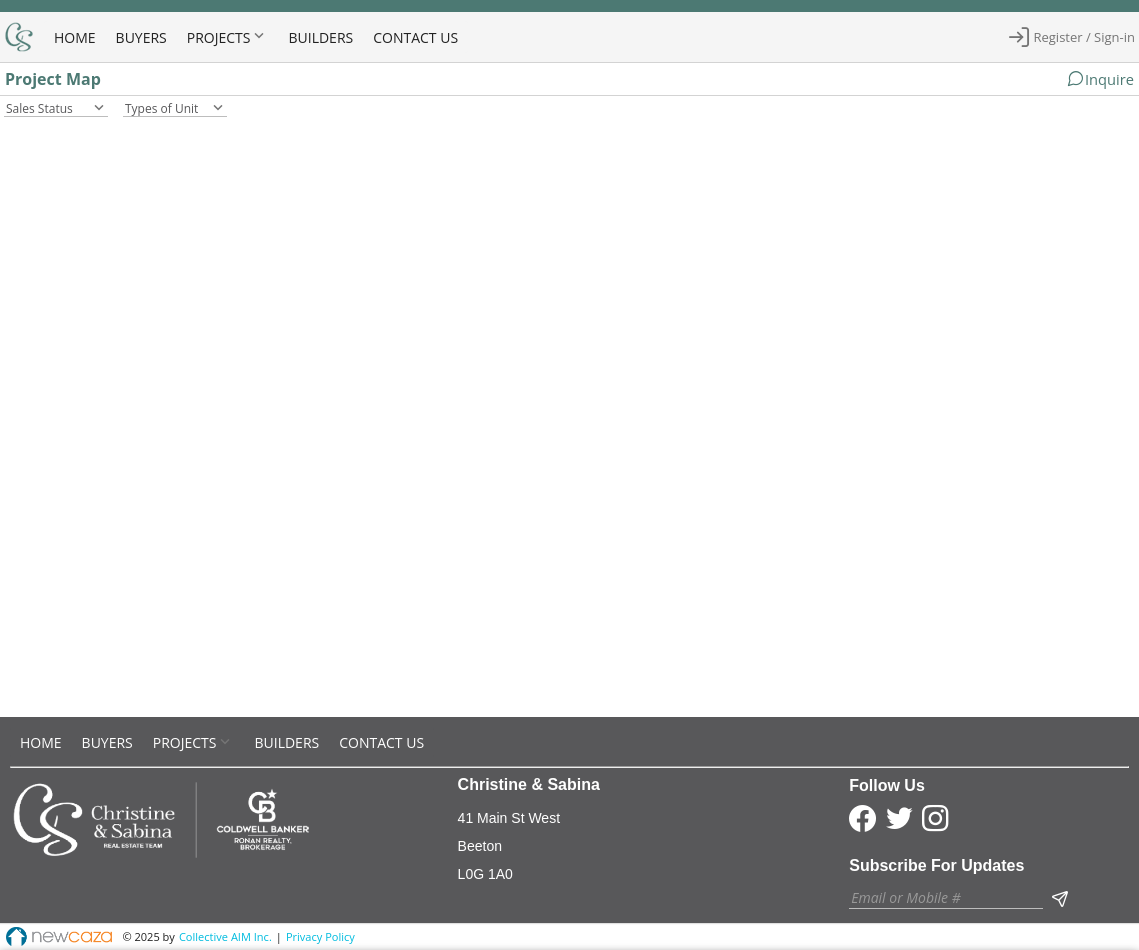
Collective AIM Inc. (225, 936)
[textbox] (946, 897)
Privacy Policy (320, 936)
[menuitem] (75, 36)
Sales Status (39, 108)
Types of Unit (161, 108)
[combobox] (56, 106)
